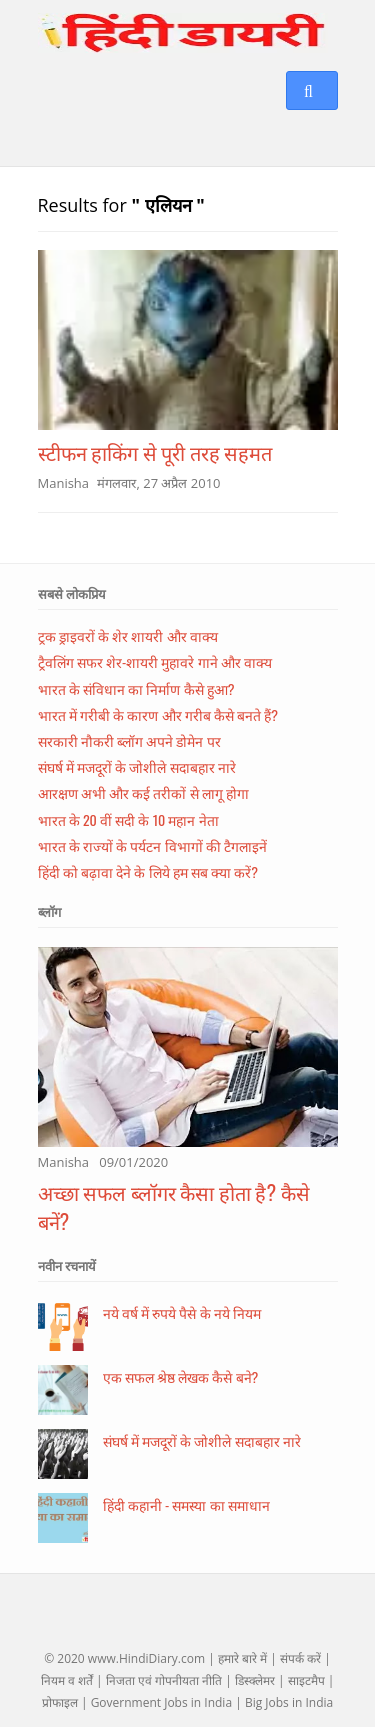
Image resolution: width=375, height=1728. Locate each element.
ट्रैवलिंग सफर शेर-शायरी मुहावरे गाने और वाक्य (155, 661)
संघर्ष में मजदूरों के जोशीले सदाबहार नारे (137, 766)
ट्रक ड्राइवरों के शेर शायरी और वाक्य (128, 635)
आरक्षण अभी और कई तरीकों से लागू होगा (143, 792)
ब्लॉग (49, 912)
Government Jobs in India (161, 1702)
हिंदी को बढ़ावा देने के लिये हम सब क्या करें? (148, 871)
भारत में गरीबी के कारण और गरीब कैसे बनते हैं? (158, 714)
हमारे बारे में (242, 1658)
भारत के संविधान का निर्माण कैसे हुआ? (136, 688)
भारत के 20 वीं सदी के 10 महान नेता (128, 819)
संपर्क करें (300, 1658)
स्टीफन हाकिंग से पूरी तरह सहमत (155, 452)
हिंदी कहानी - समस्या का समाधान (186, 1504)
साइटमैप (306, 1680)
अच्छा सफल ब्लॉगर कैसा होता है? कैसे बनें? (174, 1206)
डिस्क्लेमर (255, 1680)
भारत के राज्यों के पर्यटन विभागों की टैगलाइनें (152, 845)
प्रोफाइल (60, 1702)
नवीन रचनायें (67, 1266)
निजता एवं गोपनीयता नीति (164, 1680)
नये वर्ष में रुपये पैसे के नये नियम (182, 1312)
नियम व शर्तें (67, 1680)
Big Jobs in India (289, 1702)
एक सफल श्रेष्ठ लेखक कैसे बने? (181, 1376)
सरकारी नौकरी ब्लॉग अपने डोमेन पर (129, 740)
